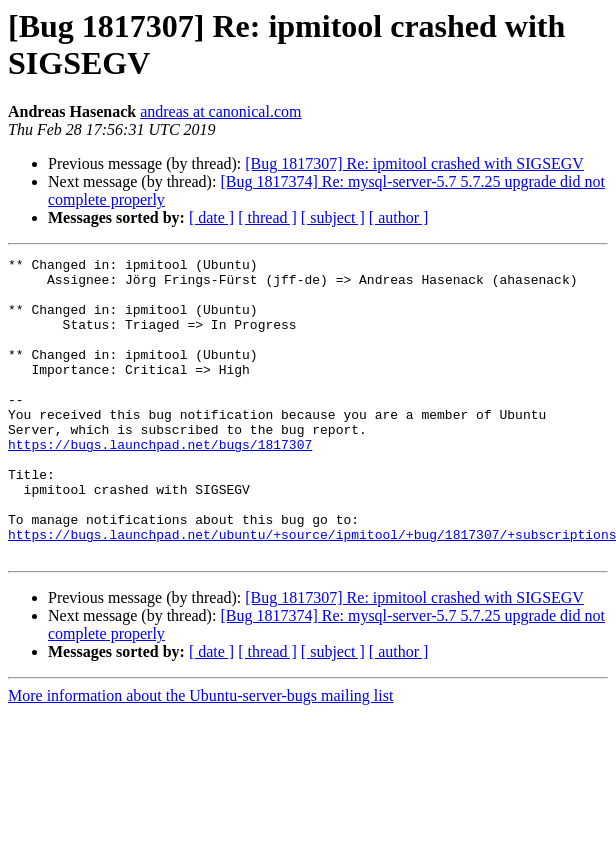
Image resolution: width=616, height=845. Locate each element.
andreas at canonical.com (220, 111)
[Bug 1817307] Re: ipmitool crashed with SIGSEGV (414, 163)
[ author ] (399, 217)
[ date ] (211, 217)
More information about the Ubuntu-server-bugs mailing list (200, 755)
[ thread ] (267, 217)
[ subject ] (333, 217)
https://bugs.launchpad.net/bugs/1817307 (160, 483)
